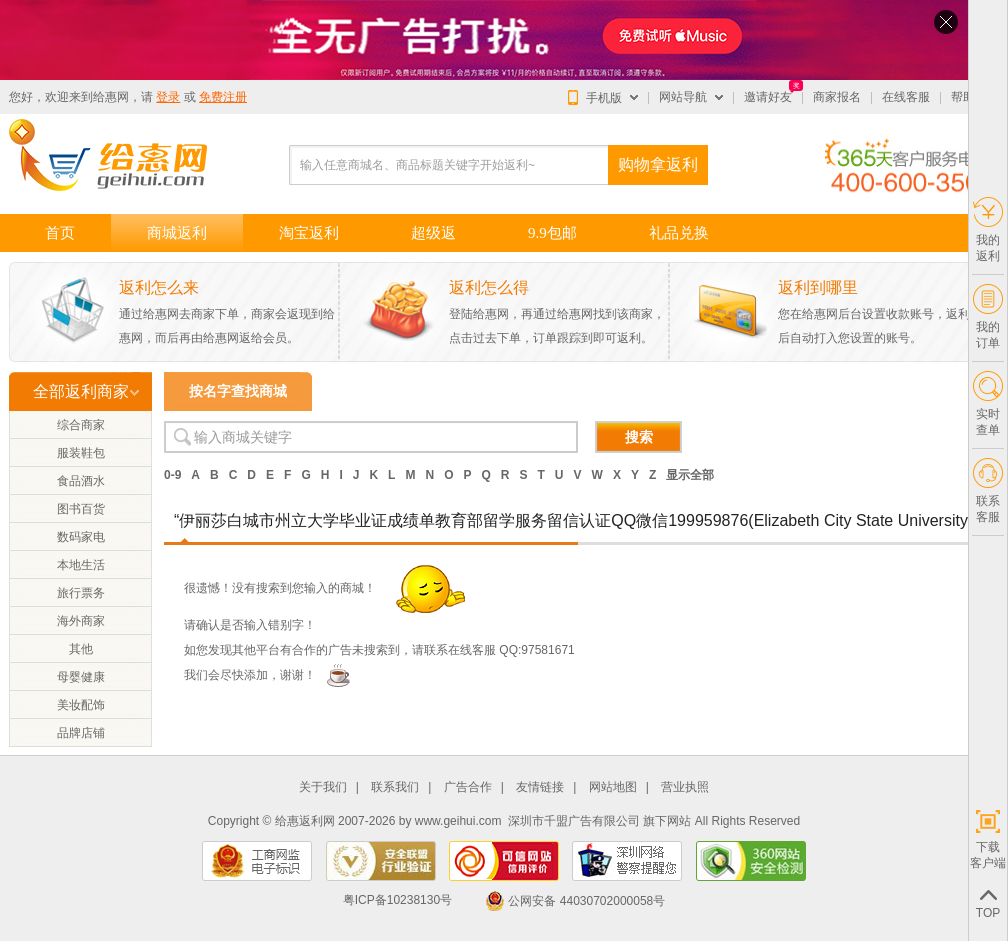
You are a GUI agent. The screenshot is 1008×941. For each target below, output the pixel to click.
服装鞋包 (81, 453)
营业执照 (685, 787)
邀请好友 (768, 97)
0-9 (172, 475)
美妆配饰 (81, 705)
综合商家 (81, 425)
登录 (168, 97)
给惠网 (111, 97)
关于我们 (323, 787)
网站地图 (613, 787)
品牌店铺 (81, 733)
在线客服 (906, 97)
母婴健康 (81, 677)
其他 (81, 649)
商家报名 (837, 97)
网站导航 (683, 97)
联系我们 (395, 787)
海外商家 (81, 621)
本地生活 (81, 565)
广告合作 (468, 787)
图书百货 (81, 509)
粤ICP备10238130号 (397, 901)
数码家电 (81, 537)
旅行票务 (81, 593)
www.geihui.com (458, 821)
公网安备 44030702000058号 (575, 901)
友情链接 (540, 787)
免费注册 (223, 97)
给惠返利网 (305, 821)
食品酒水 (81, 481)
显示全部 (690, 475)
